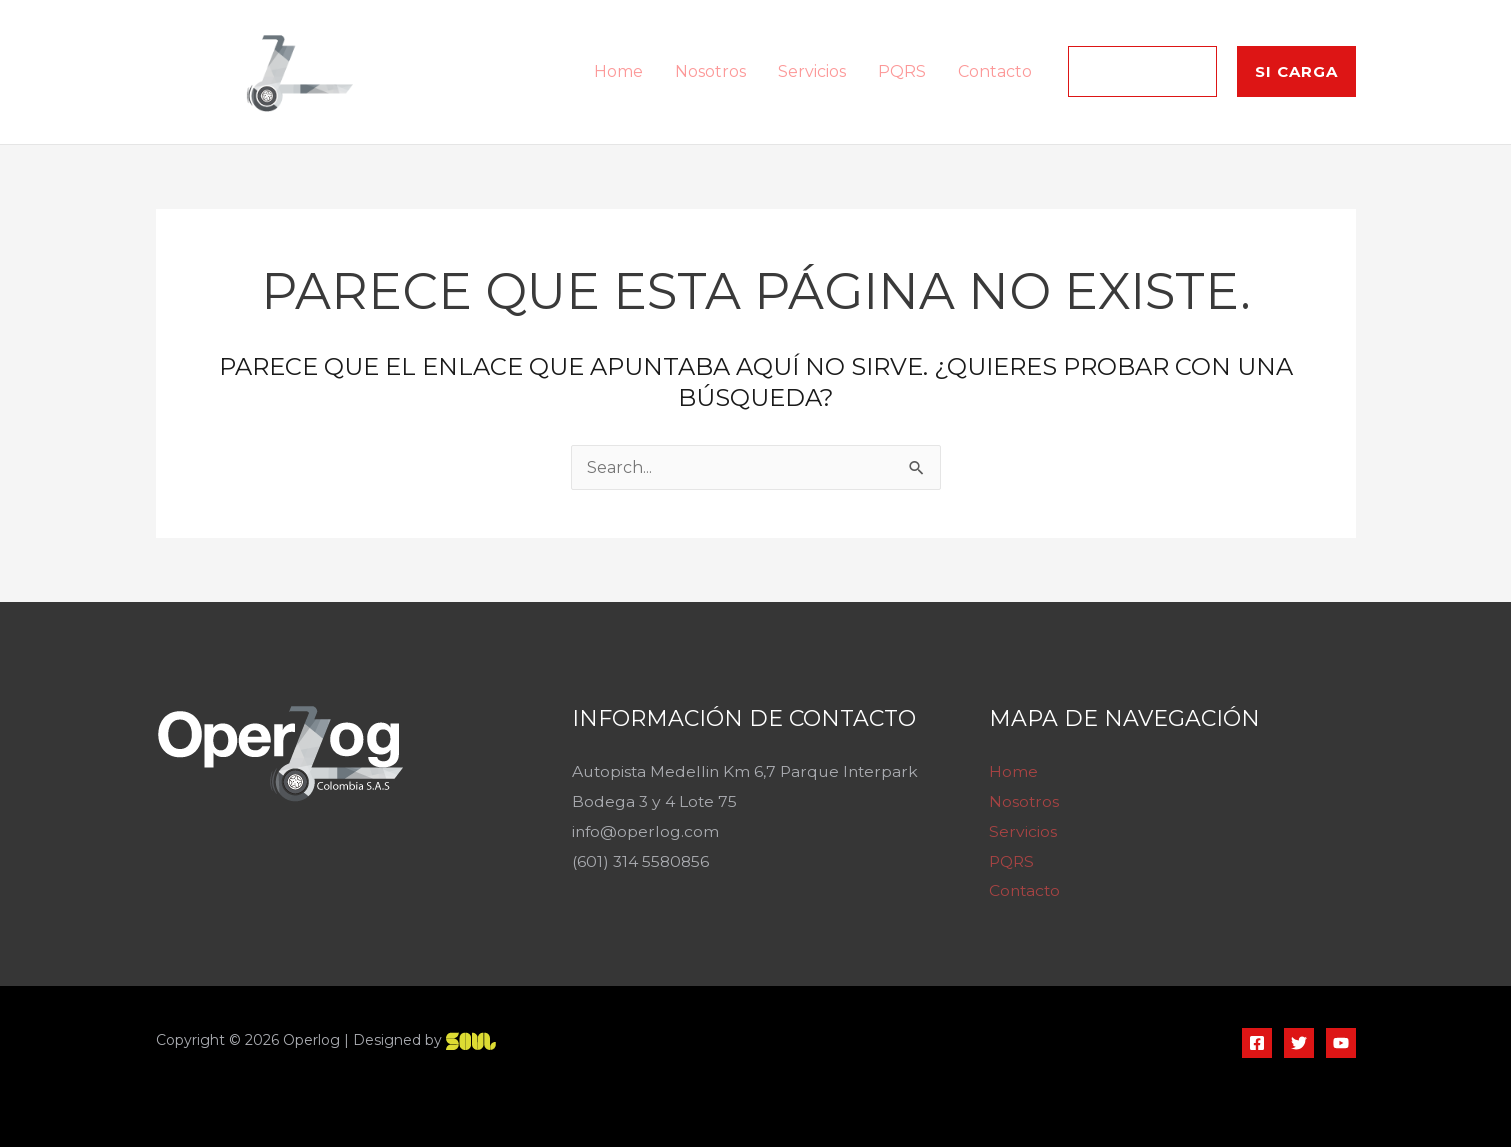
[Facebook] (1257, 1043)
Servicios (812, 71)
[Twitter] (1299, 1043)
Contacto (995, 71)
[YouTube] (1341, 1043)
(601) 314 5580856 (642, 861)
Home (618, 71)
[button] (1142, 71)
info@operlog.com (646, 831)
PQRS (902, 71)
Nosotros (710, 71)
